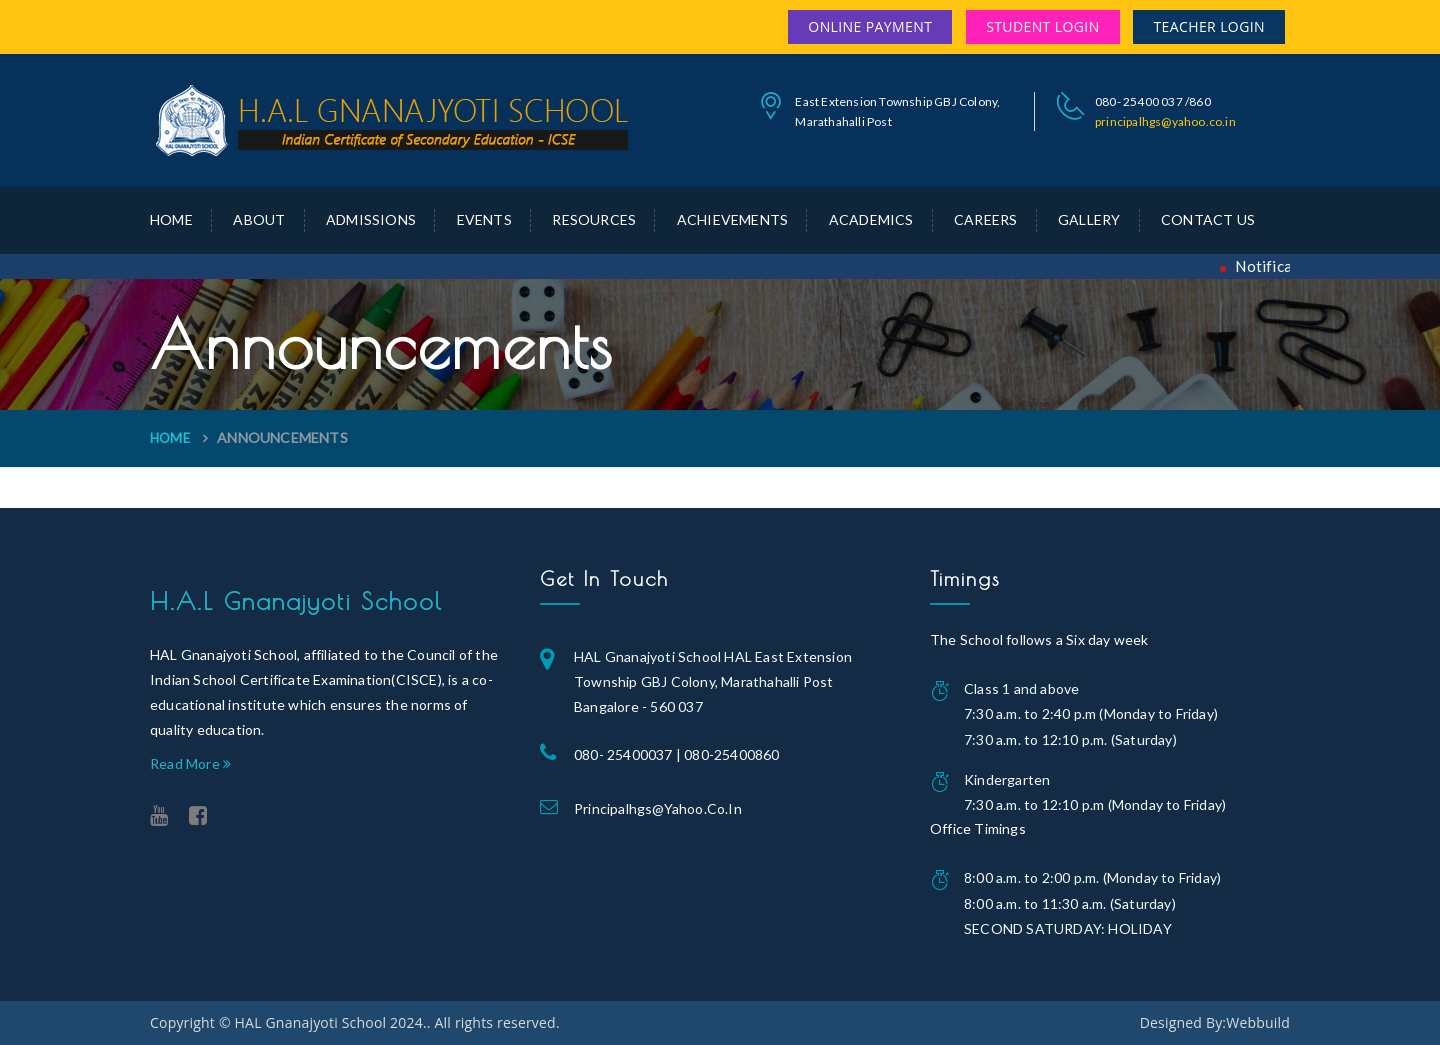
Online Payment (870, 26)
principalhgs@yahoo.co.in (1165, 121)
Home (171, 219)
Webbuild (1258, 1022)
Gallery (1089, 219)
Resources (594, 219)
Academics (871, 219)
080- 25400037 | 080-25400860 (677, 754)
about (259, 219)
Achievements (732, 219)
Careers (985, 219)
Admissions (371, 219)
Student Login (1042, 26)
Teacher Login (1209, 26)
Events (484, 219)
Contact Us (1208, 219)
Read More (190, 763)
